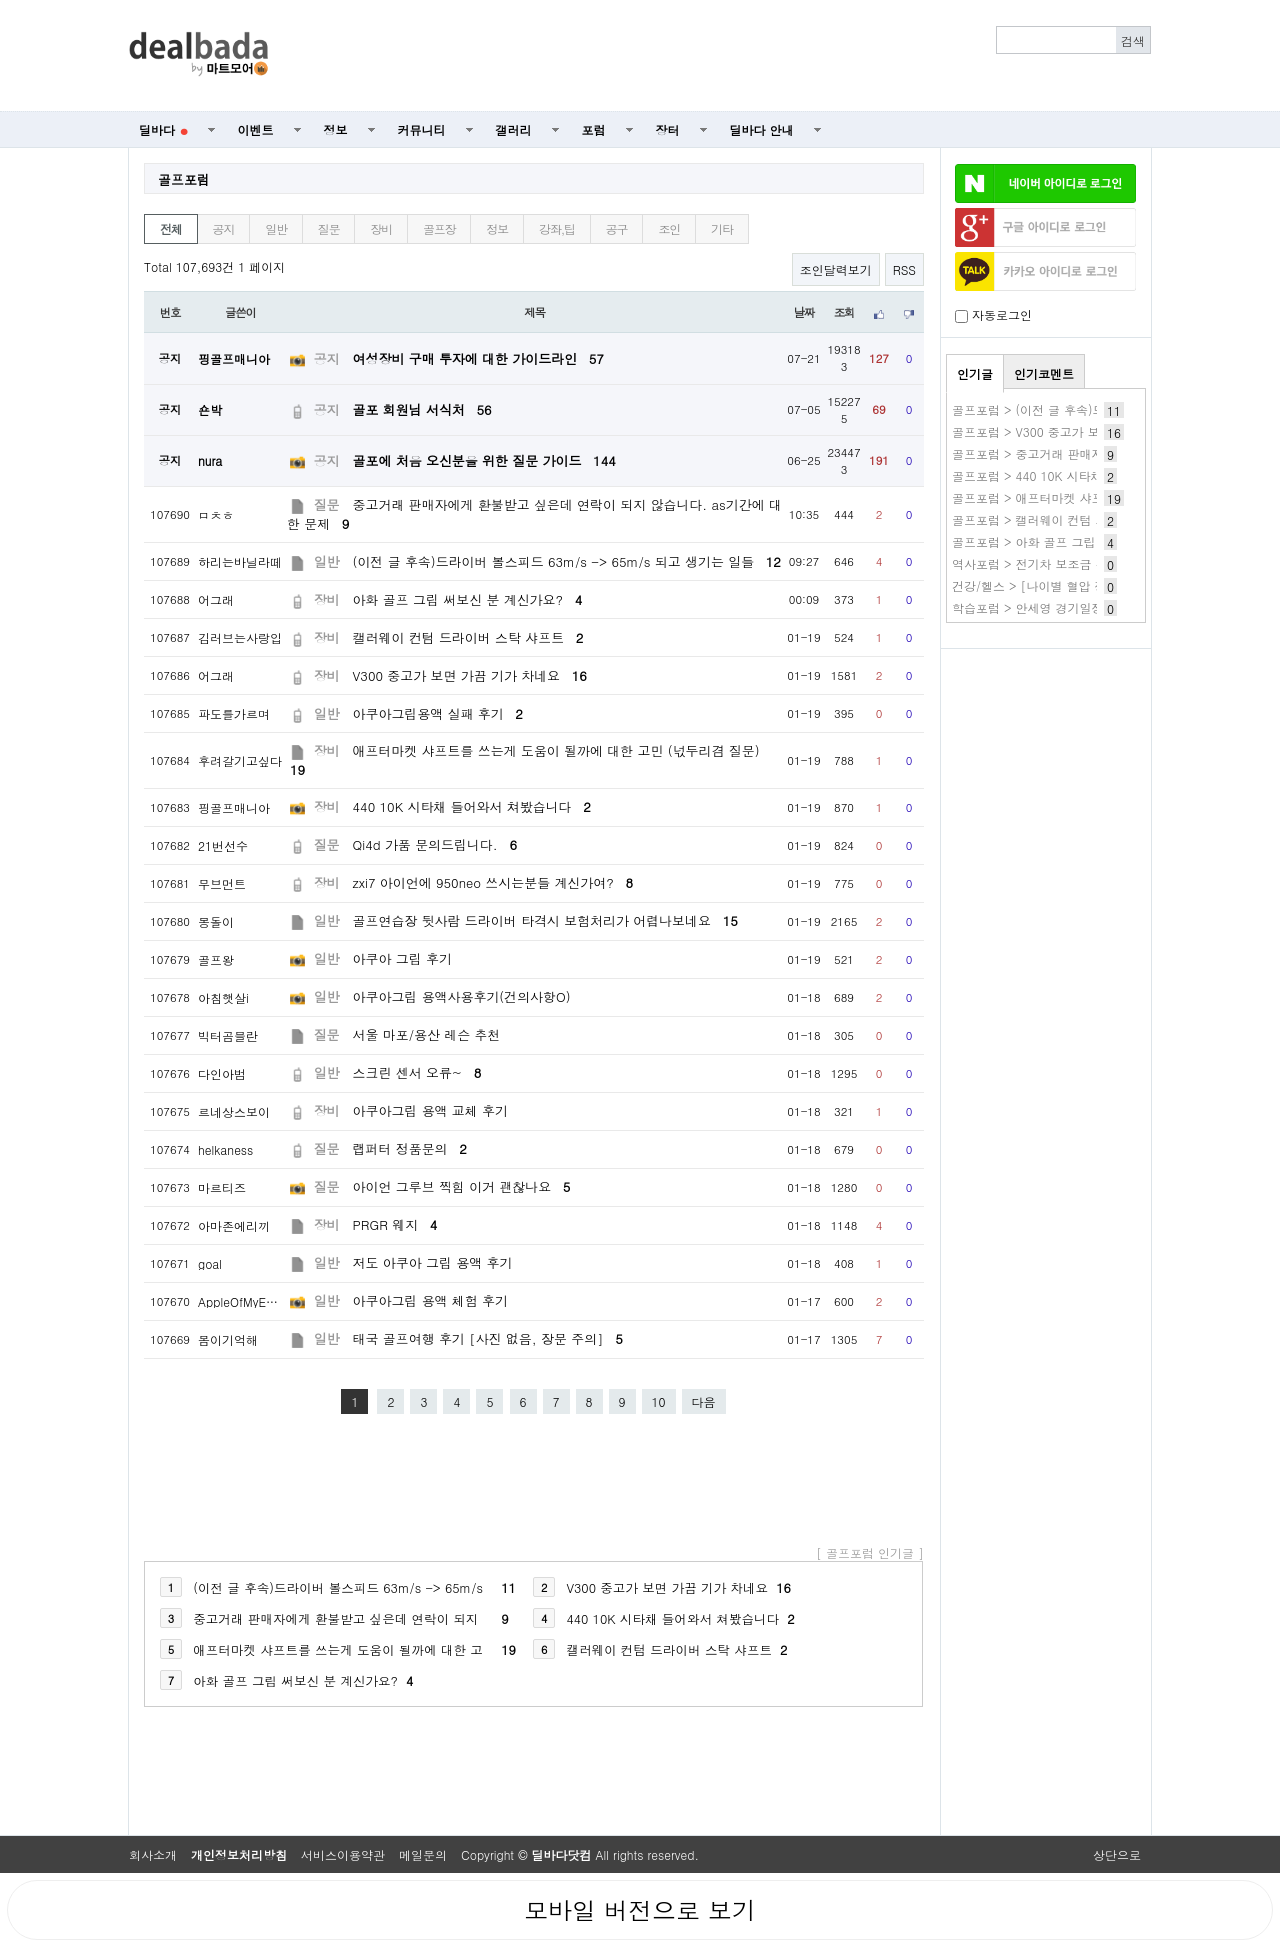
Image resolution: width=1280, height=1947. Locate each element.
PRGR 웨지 (395, 1224)
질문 (329, 228)
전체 (171, 228)
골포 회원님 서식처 (422, 409)
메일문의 (423, 1854)
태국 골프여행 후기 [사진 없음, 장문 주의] (488, 1338)
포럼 (594, 129)
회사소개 (153, 1854)
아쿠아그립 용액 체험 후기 (430, 1300)
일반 (276, 228)
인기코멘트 (1044, 373)
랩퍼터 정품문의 (410, 1148)
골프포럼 (184, 179)
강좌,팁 (557, 228)
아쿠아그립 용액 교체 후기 (430, 1110)
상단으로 (1117, 1854)
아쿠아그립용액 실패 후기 (438, 713)
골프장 (439, 228)
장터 (668, 129)
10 (659, 1401)
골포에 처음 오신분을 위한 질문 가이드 (484, 460)
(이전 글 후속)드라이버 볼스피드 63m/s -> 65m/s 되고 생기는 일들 (567, 561)
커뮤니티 (422, 129)
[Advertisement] (721, 56)
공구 (617, 228)
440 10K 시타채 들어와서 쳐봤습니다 (472, 806)
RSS (904, 269)
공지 (224, 228)
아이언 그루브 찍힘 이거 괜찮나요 (462, 1186)
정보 (336, 129)
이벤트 (256, 129)
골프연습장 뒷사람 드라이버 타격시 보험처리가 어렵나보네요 (545, 920)
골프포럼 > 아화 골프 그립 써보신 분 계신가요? (1081, 541)
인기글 (975, 373)
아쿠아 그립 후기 (402, 958)
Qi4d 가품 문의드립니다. (435, 844)
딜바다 (163, 129)
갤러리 (514, 129)
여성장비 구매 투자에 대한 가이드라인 (478, 358)
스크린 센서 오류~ (417, 1072)
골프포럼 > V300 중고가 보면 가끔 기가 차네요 (1080, 431)
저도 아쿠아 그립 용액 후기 (433, 1262)
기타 (722, 228)
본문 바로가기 (0, 0)
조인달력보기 (836, 269)
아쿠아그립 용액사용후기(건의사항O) (462, 996)
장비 (381, 228)
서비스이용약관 (343, 1854)
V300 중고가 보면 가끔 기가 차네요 (470, 675)
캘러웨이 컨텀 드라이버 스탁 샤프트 (468, 637)
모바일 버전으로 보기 (640, 1910)
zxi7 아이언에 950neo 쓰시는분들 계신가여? (493, 882)
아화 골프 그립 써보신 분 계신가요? (468, 599)
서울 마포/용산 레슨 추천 (427, 1034)
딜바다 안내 (762, 129)
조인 (669, 228)
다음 (704, 1401)
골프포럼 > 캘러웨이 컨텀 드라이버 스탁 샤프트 (1082, 519)
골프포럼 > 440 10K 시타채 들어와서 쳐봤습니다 (1085, 475)
